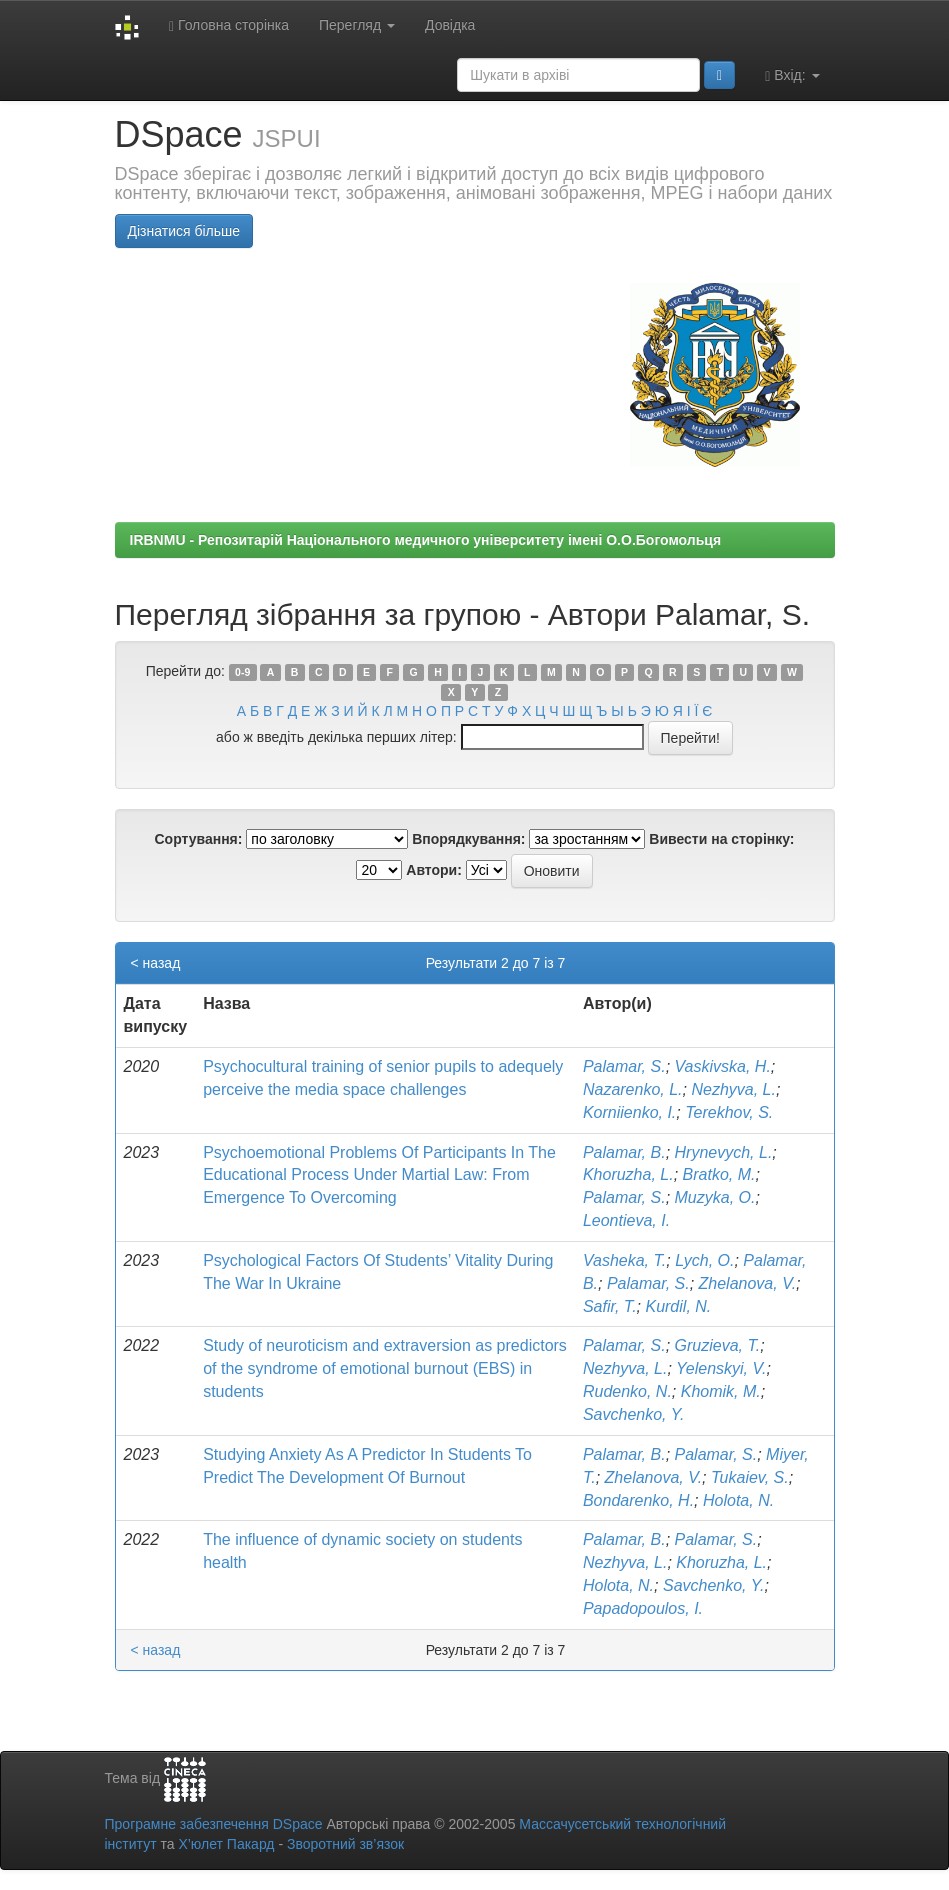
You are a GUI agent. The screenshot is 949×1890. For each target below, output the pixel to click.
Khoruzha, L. (628, 1174)
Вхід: (792, 75)
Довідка (450, 25)
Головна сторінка (229, 25)
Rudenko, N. (627, 1391)
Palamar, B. (624, 1152)
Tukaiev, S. (750, 1477)
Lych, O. (704, 1260)
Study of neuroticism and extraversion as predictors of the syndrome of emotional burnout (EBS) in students (385, 1368)
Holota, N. (738, 1500)
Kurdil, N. (678, 1306)
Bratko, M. (719, 1174)
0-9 (242, 672)
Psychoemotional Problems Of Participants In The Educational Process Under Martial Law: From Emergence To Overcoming (379, 1175)
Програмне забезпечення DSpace (214, 1824)
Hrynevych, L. (724, 1152)
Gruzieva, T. (718, 1345)
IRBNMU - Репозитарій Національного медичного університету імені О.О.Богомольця (426, 540)
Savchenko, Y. (633, 1414)
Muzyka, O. (715, 1197)
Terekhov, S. (729, 1112)
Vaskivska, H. (723, 1066)
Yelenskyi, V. (721, 1368)
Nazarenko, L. (633, 1089)
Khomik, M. (721, 1391)
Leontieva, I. (626, 1220)
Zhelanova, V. (748, 1283)
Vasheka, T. (624, 1260)
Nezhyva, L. (733, 1089)
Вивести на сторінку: (721, 839)
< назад (156, 963)
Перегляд (357, 25)
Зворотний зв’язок (345, 1844)
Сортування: (198, 839)
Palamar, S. (624, 1066)
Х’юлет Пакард (226, 1844)
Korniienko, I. (629, 1112)
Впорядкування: (468, 839)
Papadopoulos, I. (643, 1608)
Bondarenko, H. (638, 1500)
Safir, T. (610, 1306)
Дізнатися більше (184, 231)
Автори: (434, 870)
